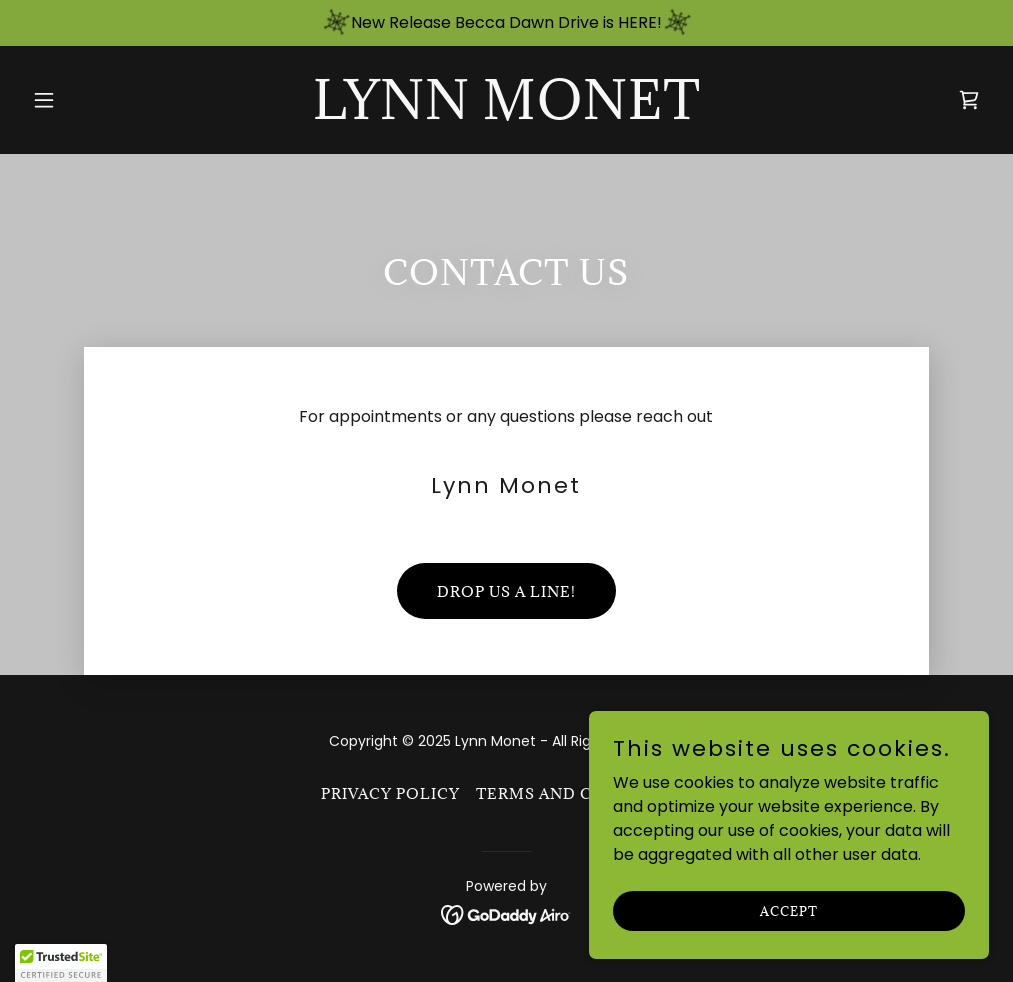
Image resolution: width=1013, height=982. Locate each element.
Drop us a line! (506, 591)
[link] (507, 113)
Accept (789, 910)
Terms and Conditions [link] (584, 793)
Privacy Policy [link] (390, 793)
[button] (96, 100)
